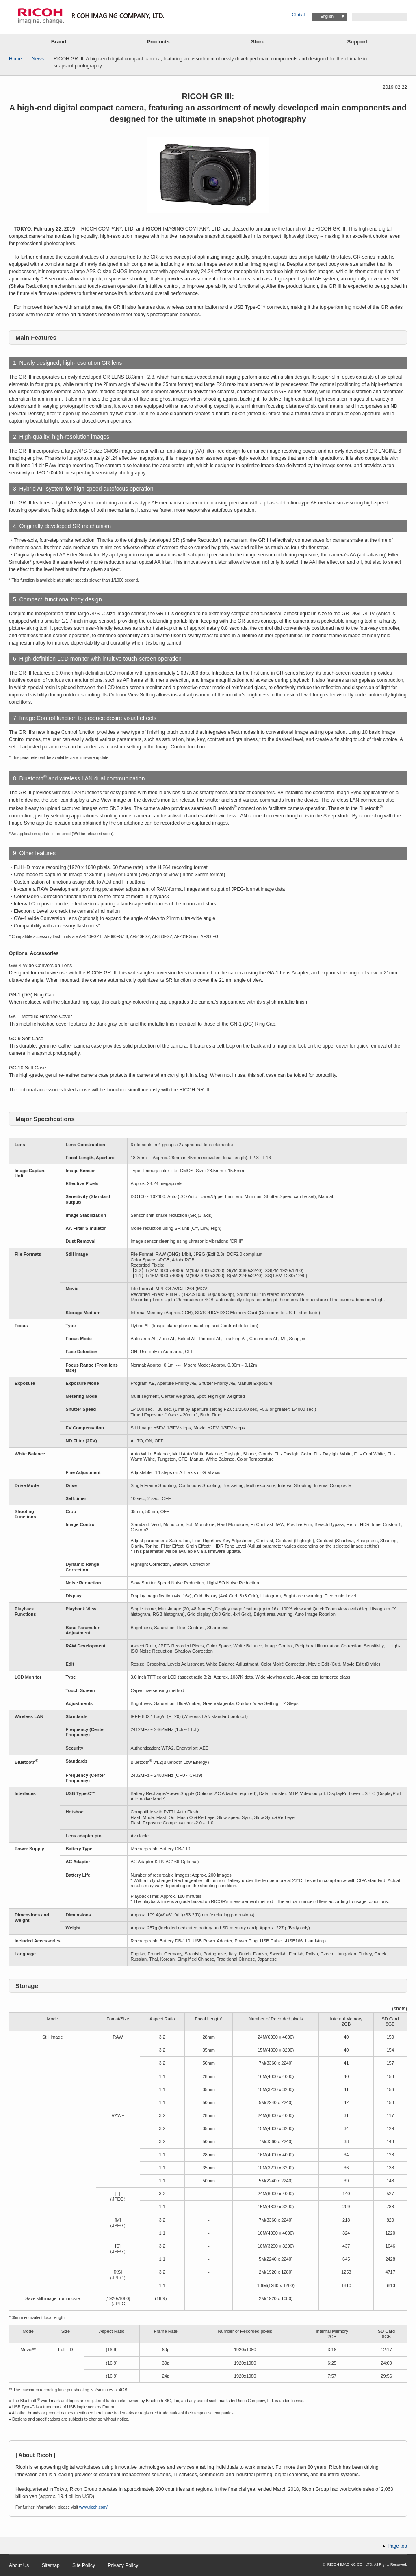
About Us (19, 2565)
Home (15, 59)
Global (298, 14)
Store (257, 42)
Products (158, 42)
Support (357, 42)
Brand (59, 42)
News (38, 59)
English (327, 16)
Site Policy (83, 2565)
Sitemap (51, 2565)
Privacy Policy (123, 2565)
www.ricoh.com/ (93, 2507)
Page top (397, 2546)
